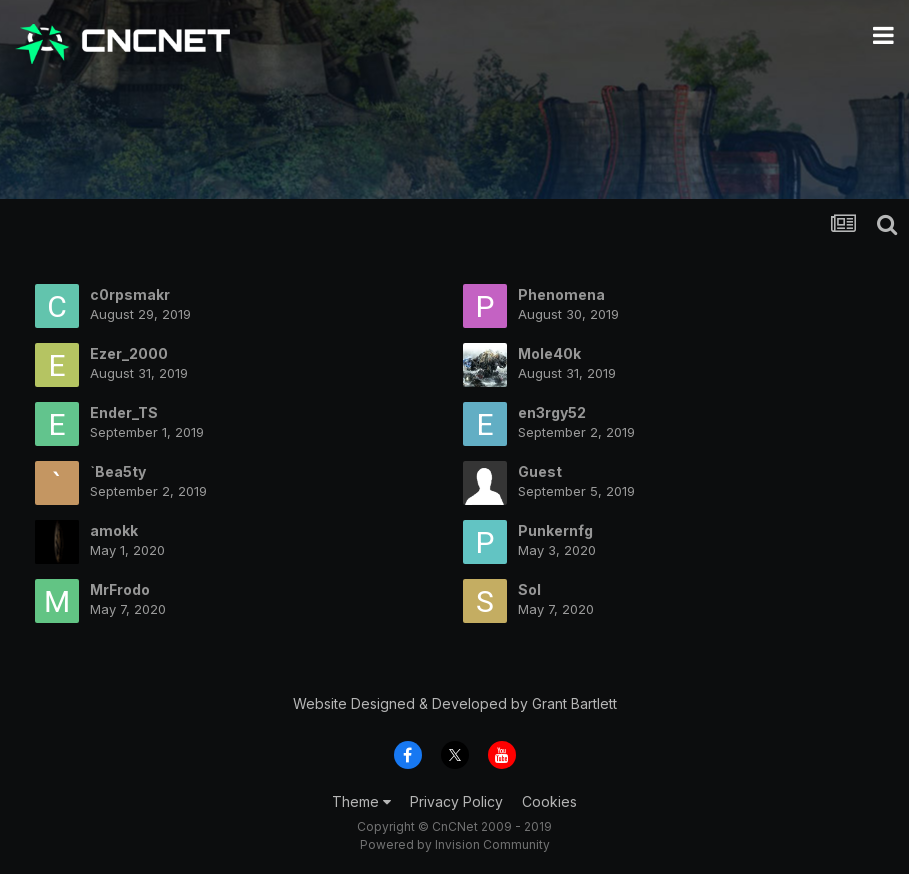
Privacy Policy (456, 801)
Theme (361, 801)
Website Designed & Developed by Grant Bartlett (455, 703)
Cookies (549, 801)
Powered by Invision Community (455, 844)
